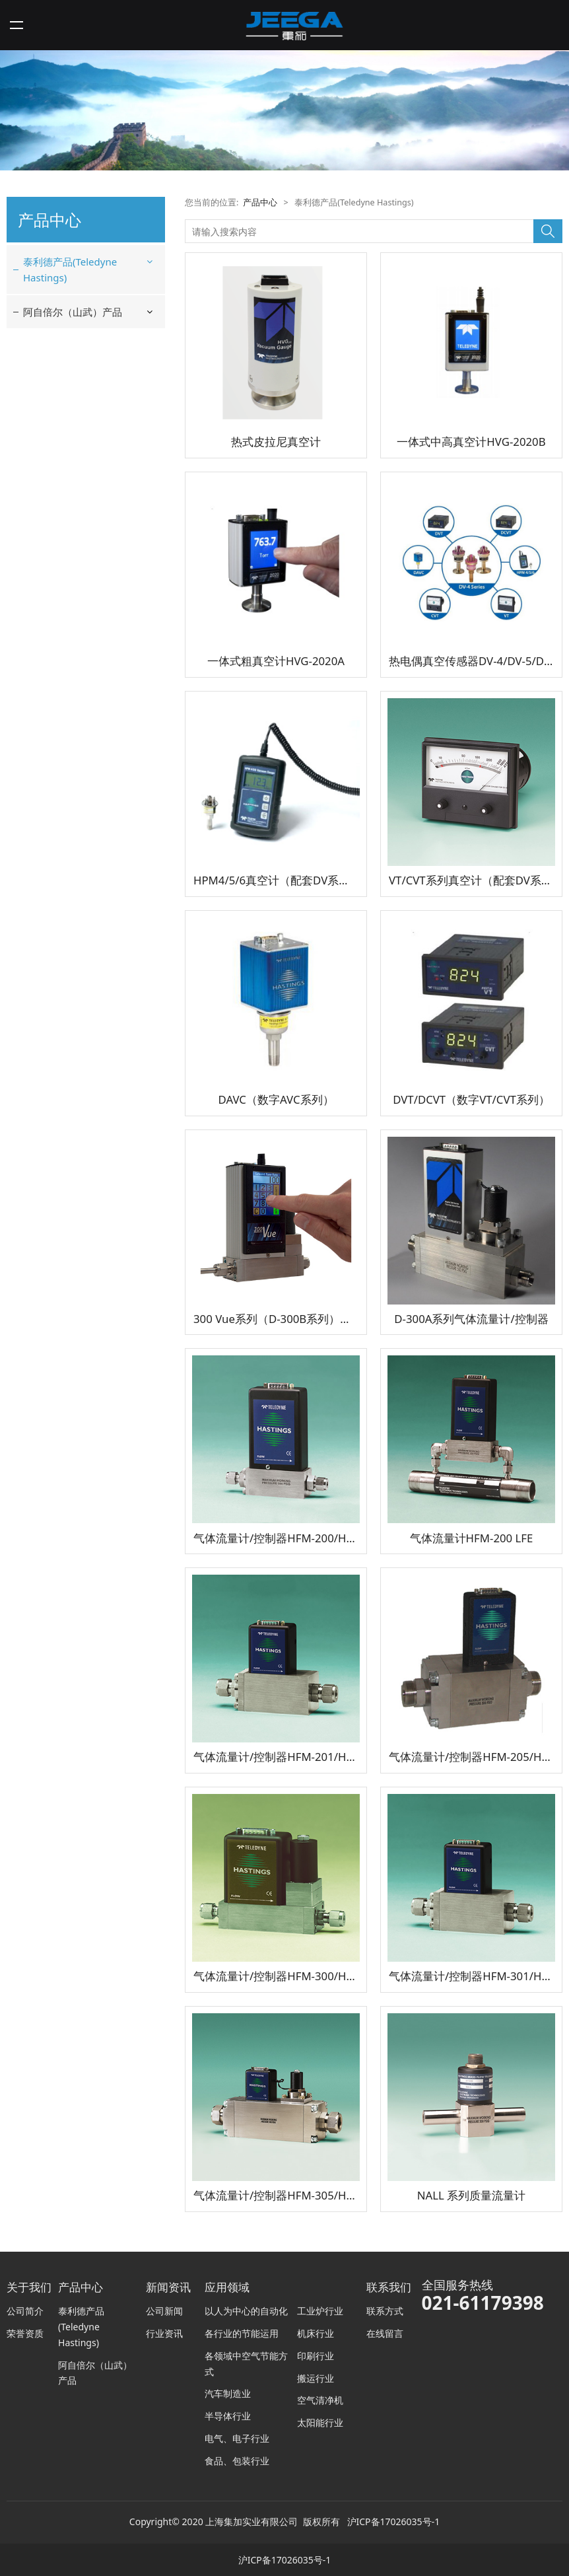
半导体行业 (228, 2416)
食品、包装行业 (237, 2460)
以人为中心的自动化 (246, 2311)
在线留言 (384, 2333)
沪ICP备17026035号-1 (393, 2521)
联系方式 (384, 2311)
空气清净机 (320, 2400)
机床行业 (315, 2333)
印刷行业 (315, 2355)
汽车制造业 (228, 2393)
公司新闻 (164, 2311)
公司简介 (25, 2311)
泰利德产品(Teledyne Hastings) (70, 269)
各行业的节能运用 (242, 2333)
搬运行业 (315, 2378)
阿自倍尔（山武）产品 (72, 311)
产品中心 (260, 202)
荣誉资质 (25, 2333)
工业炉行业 (320, 2311)
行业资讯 (164, 2333)
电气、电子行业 (237, 2438)
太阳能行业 (320, 2422)
